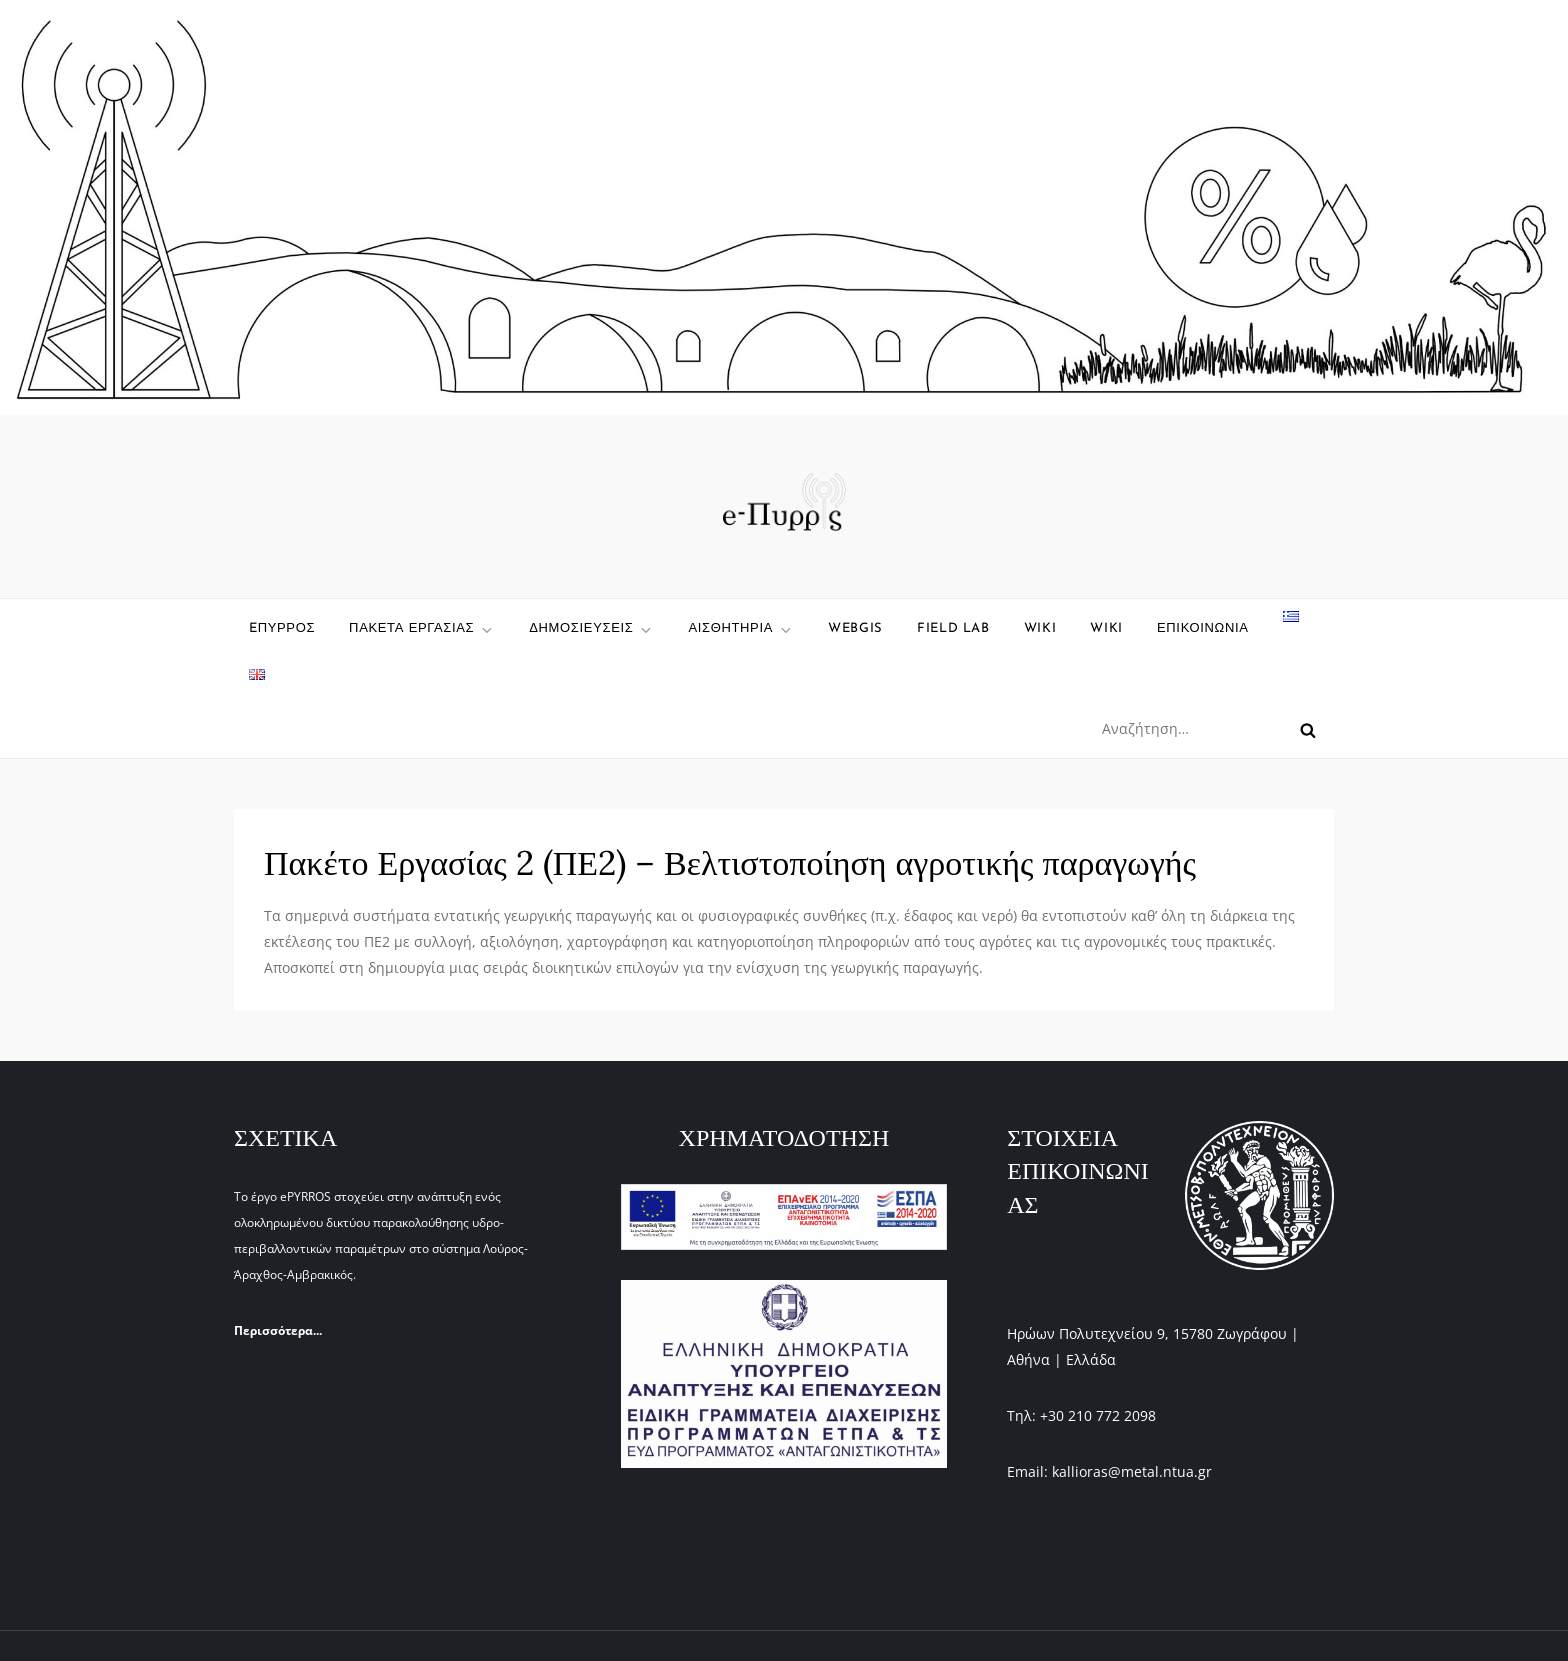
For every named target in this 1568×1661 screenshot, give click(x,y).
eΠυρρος (282, 628)
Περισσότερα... (278, 1330)
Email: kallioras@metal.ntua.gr (1109, 1471)
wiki (1040, 628)
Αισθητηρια (741, 630)
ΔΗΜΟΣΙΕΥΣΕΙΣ (591, 630)
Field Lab (953, 628)
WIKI (1106, 628)
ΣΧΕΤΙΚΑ (285, 1137)
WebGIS (855, 628)
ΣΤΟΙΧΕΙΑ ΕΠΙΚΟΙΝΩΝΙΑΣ (1077, 1171)
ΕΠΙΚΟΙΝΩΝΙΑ (1203, 628)
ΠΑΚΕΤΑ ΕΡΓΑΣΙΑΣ (422, 630)
